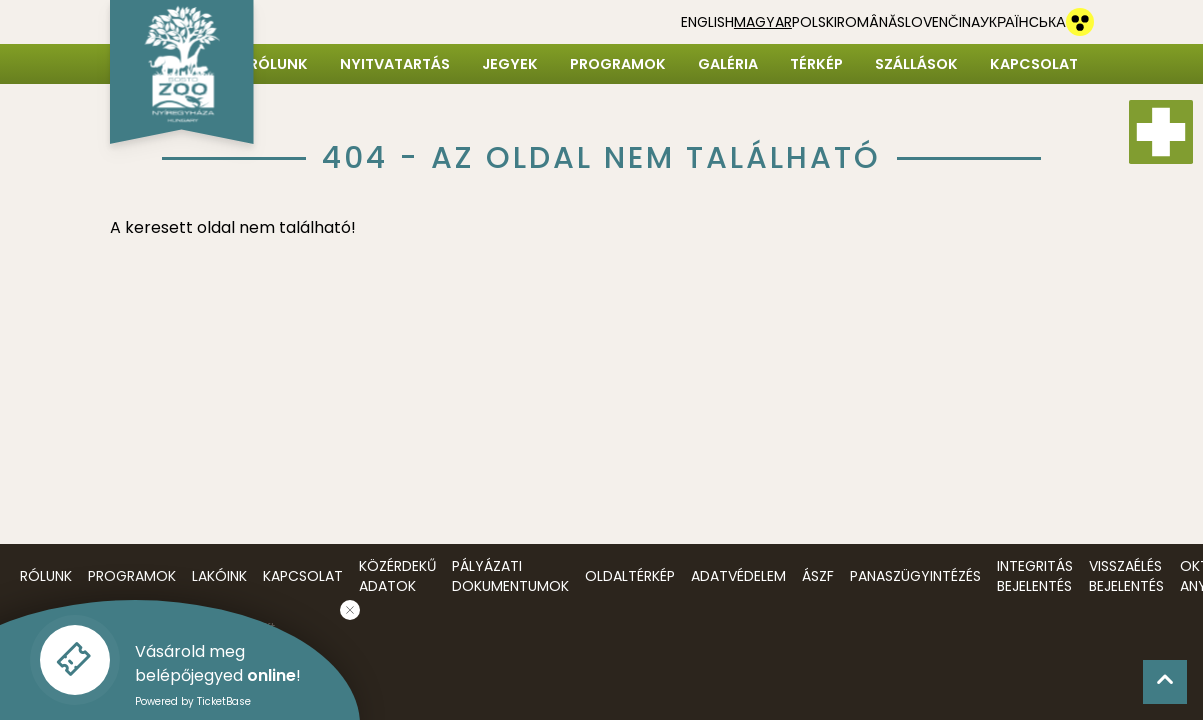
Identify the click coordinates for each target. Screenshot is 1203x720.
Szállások (916, 64)
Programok (618, 64)
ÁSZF (818, 576)
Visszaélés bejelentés (1126, 576)
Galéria (728, 64)
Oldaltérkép (630, 576)
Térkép (816, 64)
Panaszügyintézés (915, 576)
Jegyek (510, 64)
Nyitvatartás (395, 64)
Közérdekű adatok (397, 576)
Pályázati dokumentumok (510, 576)
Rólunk (278, 64)
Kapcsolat (1034, 64)
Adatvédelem (738, 576)
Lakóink (219, 576)
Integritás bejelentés (1035, 576)
